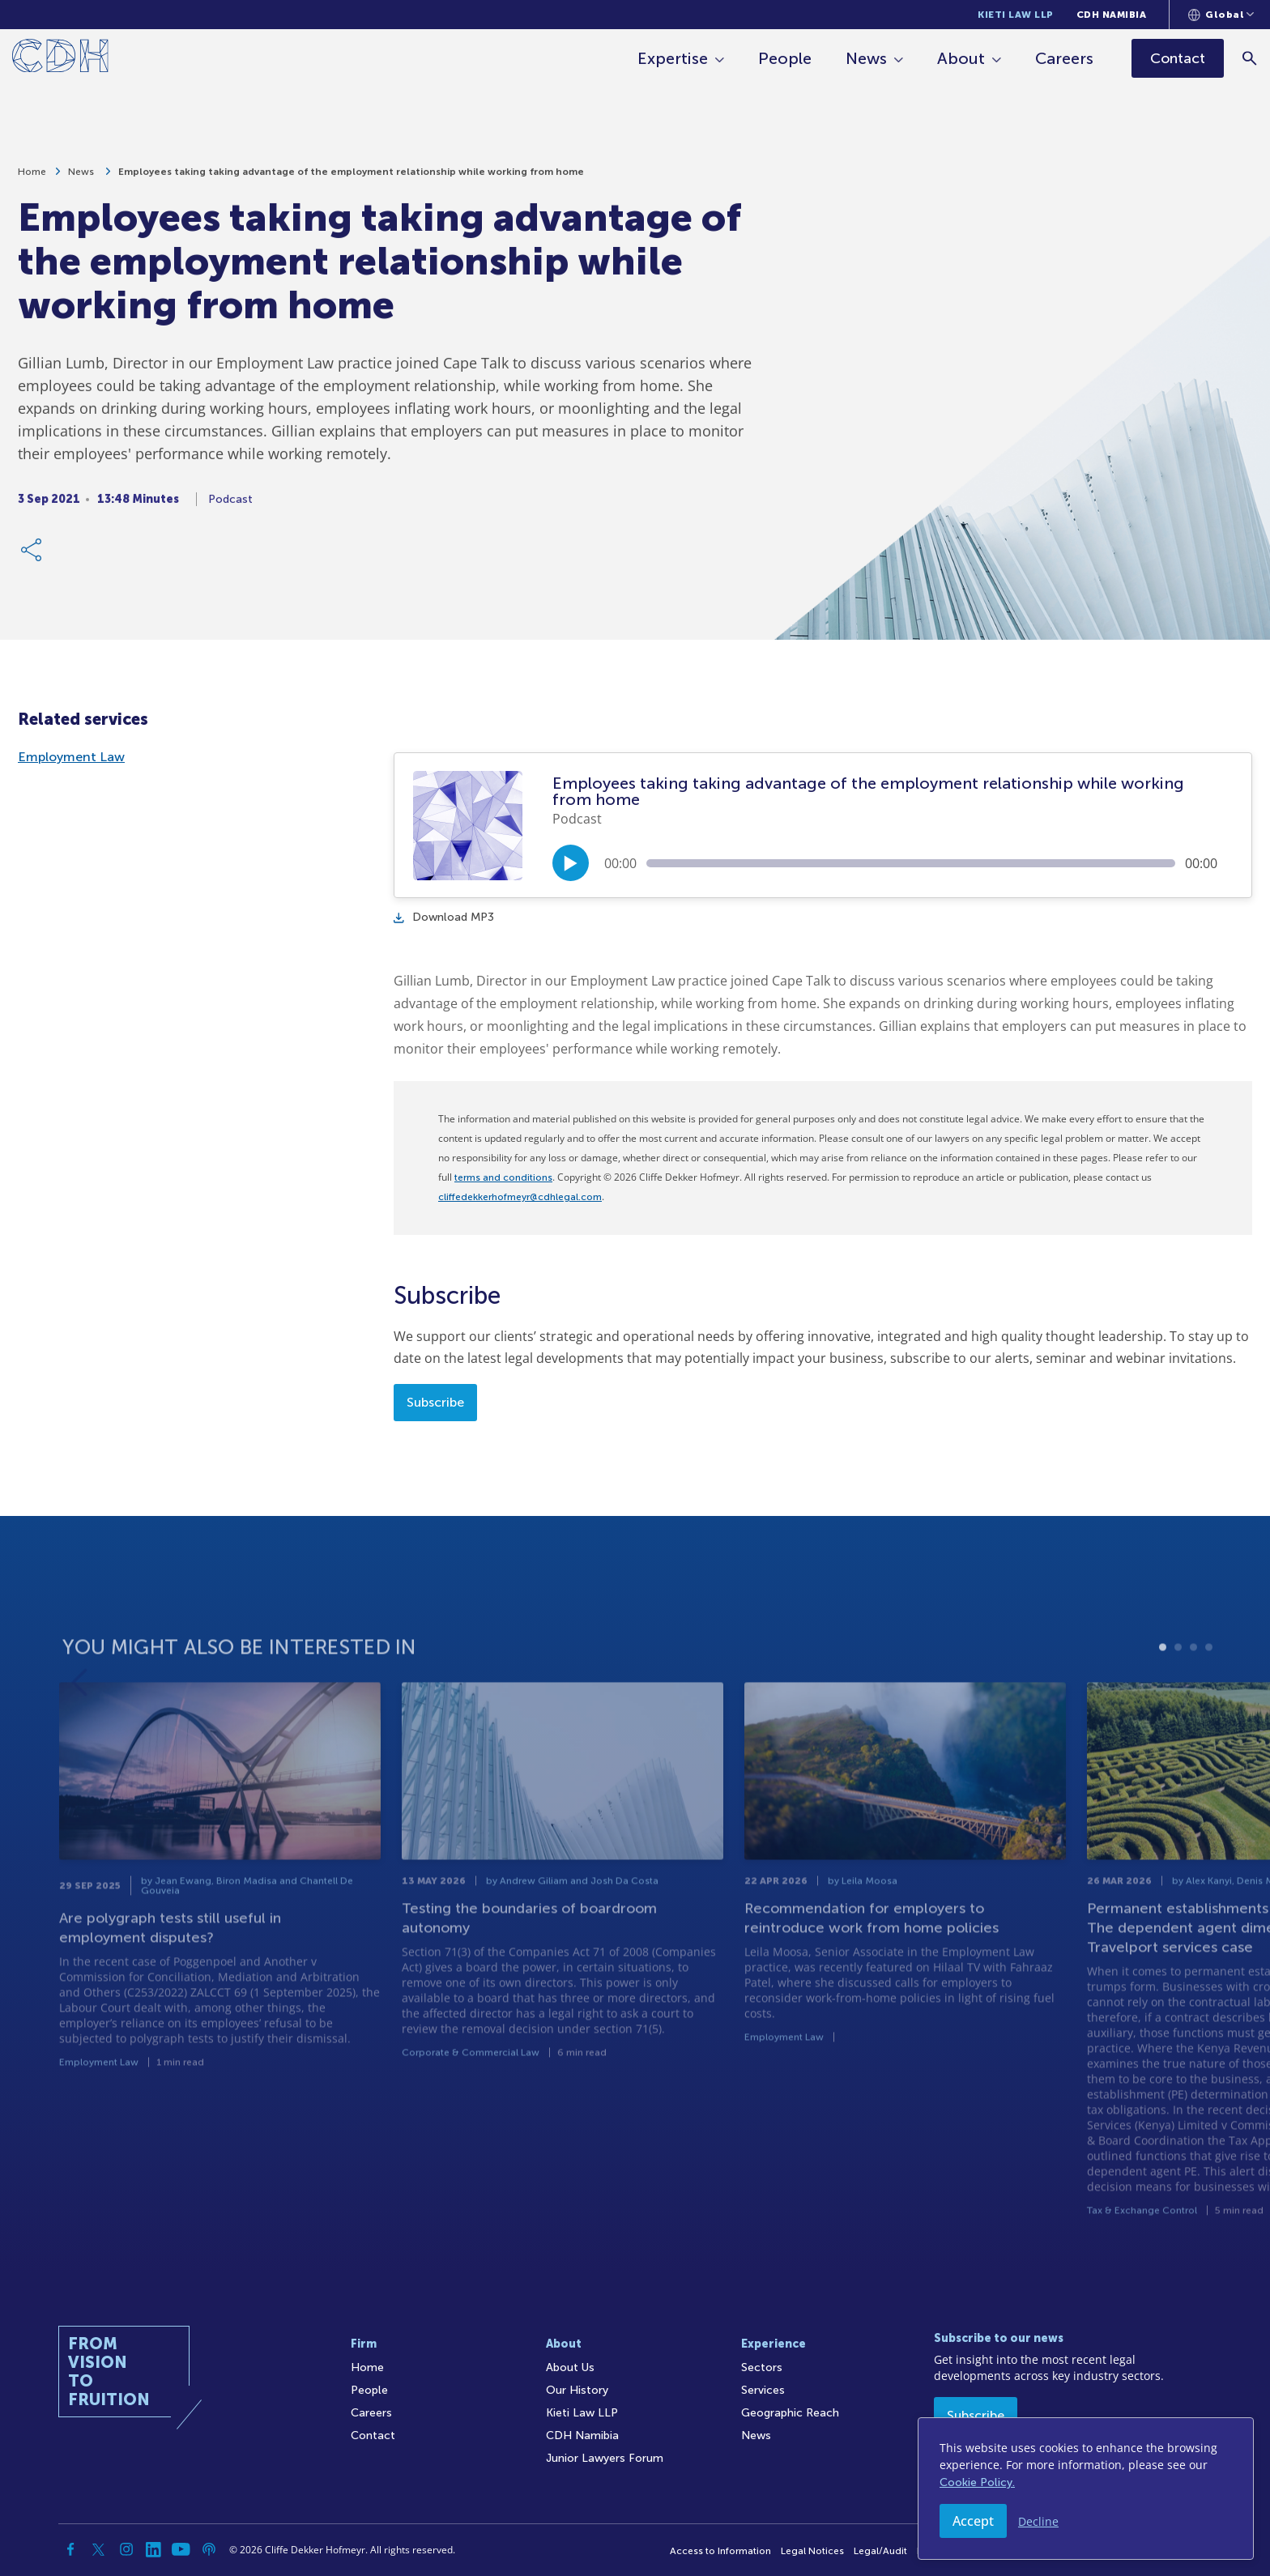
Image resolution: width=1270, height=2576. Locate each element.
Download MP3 (444, 917)
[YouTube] (181, 2549)
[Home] (60, 59)
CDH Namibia (1111, 14)
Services (763, 2390)
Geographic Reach (790, 2413)
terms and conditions (503, 1177)
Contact (373, 2435)
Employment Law (71, 756)
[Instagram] (126, 2549)
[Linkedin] (154, 2549)
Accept (973, 2521)
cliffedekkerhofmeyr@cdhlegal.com (520, 1197)
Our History (577, 2390)
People (785, 58)
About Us (570, 2367)
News (866, 58)
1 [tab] (1162, 1686)
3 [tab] (1193, 1686)
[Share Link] (32, 557)
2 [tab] (1178, 1686)
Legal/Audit (880, 2551)
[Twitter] (99, 2549)
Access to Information (720, 2551)
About (961, 58)
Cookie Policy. (977, 2482)
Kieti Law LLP (1016, 14)
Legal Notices (812, 2551)
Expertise (672, 58)
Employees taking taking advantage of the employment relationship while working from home (351, 179)
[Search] (1250, 58)
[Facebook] (71, 2549)
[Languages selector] (1221, 14)
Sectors (761, 2367)
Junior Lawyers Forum (604, 2458)
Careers (1064, 58)
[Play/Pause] (570, 863)
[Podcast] (209, 2549)
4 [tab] (1208, 1686)
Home (32, 179)
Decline (1038, 2521)
